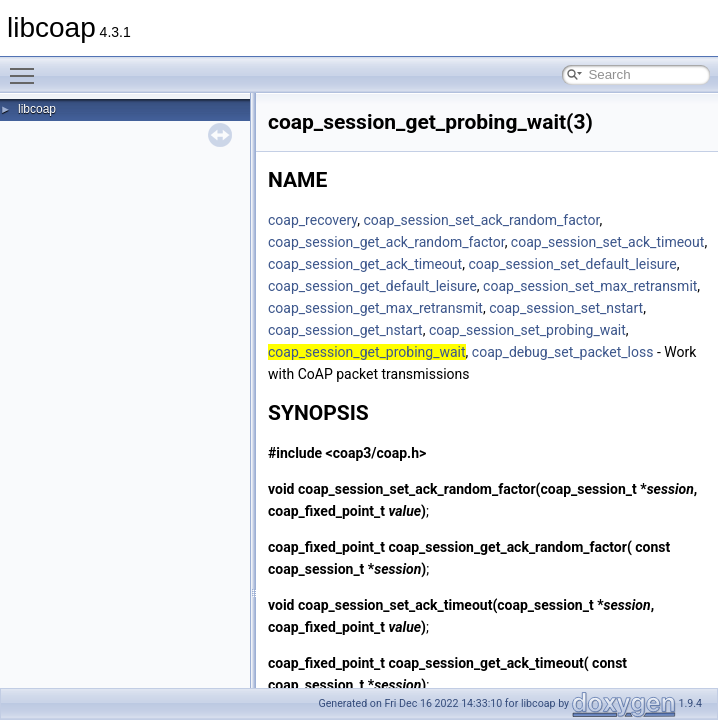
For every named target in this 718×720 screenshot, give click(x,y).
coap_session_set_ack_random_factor (481, 220)
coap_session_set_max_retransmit (590, 286)
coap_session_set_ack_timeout (608, 242)
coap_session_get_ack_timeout (365, 264)
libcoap (37, 109)
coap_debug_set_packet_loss (563, 352)
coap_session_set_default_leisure (572, 264)
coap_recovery (312, 220)
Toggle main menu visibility (27, 67)
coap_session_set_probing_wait (527, 330)
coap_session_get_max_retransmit (375, 308)
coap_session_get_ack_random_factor (386, 242)
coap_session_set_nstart (566, 308)
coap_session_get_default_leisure (372, 286)
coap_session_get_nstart (345, 330)
